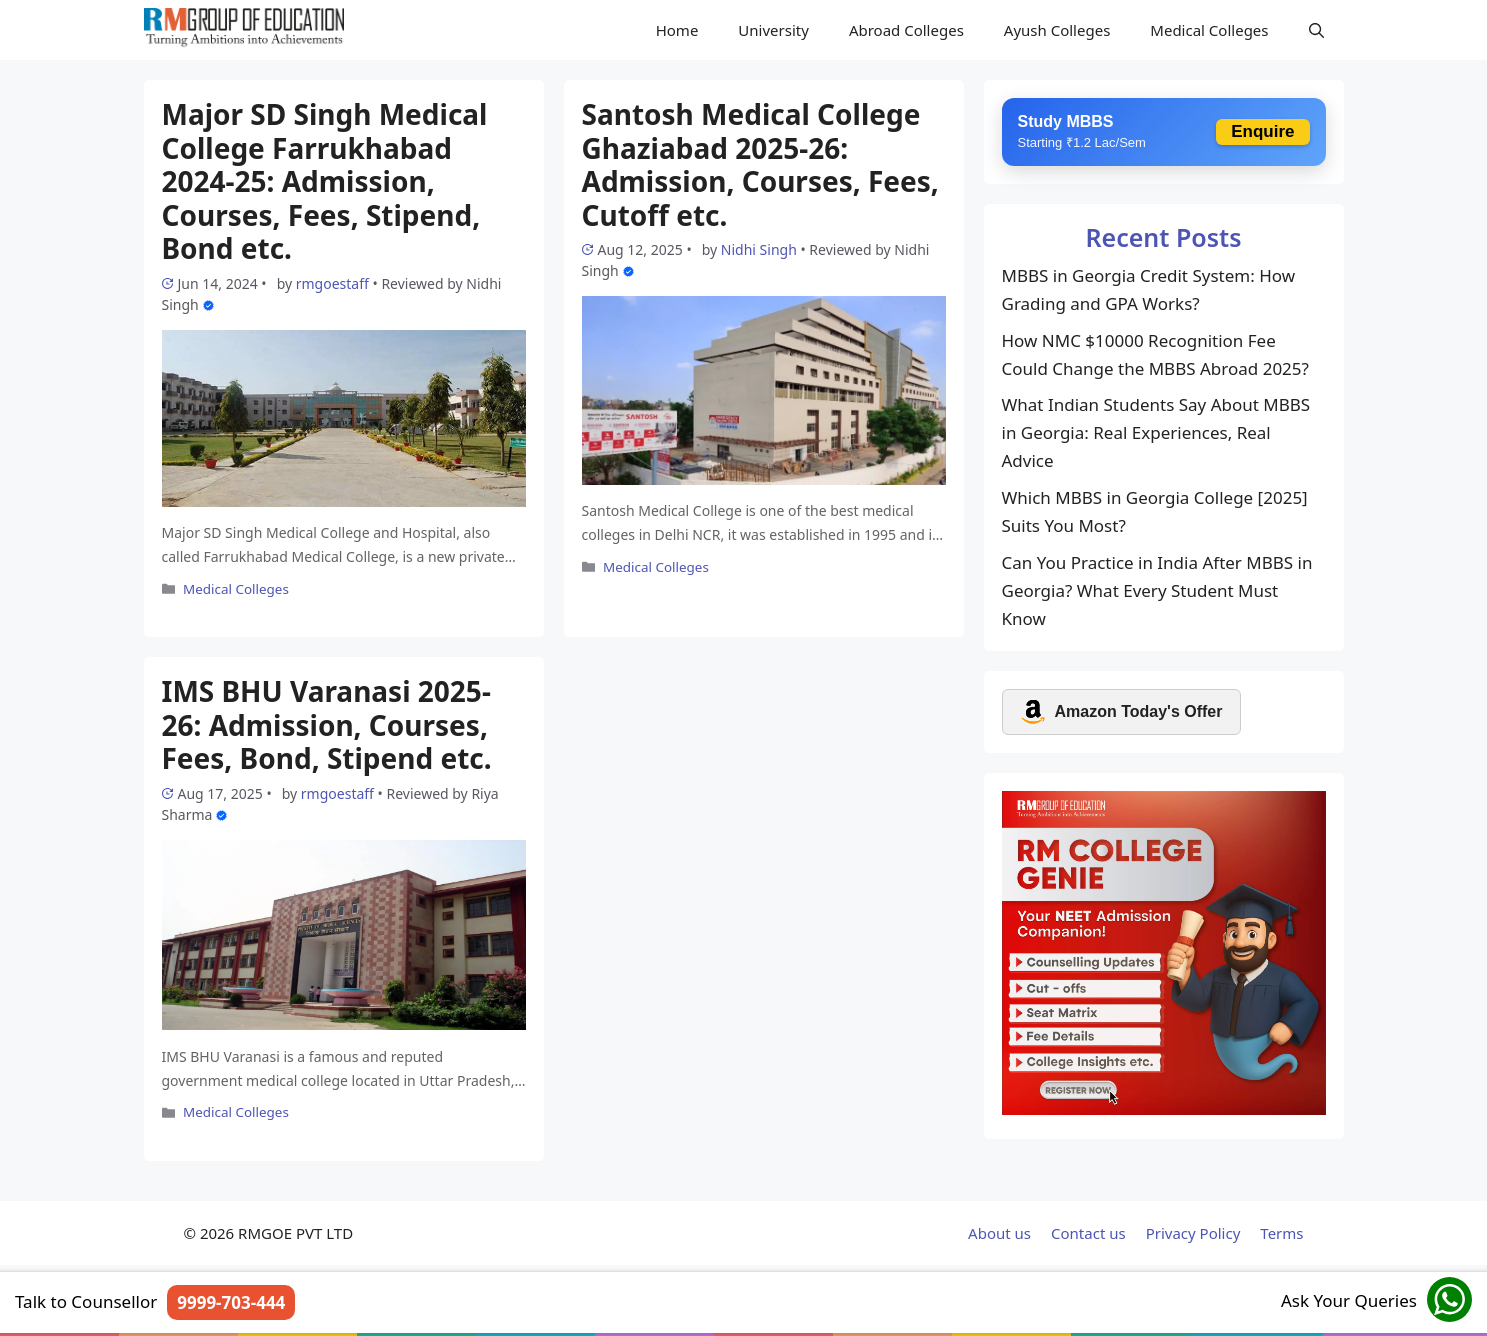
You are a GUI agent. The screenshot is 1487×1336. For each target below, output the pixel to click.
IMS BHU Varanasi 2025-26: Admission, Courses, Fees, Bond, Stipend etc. (327, 724)
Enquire (1262, 131)
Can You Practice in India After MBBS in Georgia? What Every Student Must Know (1157, 590)
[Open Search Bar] (1316, 30)
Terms (1281, 1233)
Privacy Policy (1193, 1233)
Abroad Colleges (906, 30)
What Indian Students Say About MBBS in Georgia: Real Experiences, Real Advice (1156, 432)
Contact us (1088, 1233)
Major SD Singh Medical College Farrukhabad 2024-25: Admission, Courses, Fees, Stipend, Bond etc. (325, 181)
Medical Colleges (1209, 30)
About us (999, 1233)
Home (677, 30)
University (773, 30)
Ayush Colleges (1057, 30)
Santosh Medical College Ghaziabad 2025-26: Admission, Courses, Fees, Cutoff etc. (760, 164)
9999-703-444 (231, 1302)
